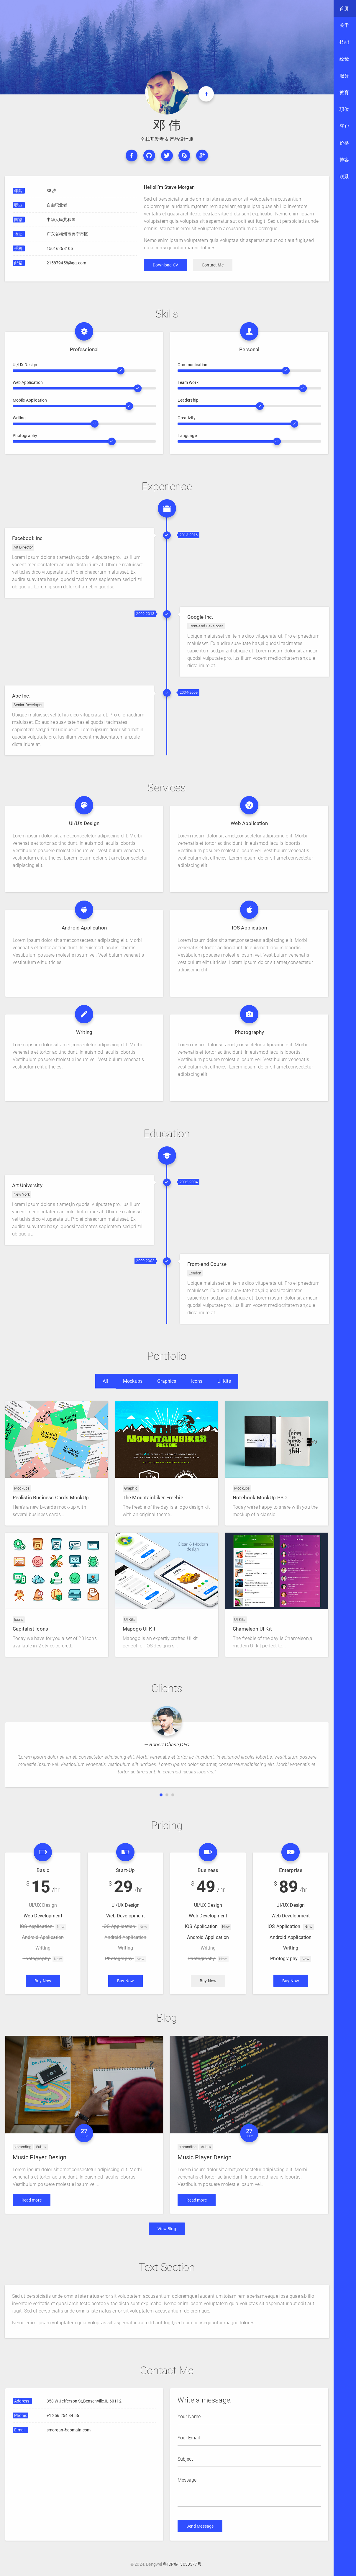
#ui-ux (41, 2147)
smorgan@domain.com (69, 2430)
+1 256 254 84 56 (63, 2416)
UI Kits (224, 1381)
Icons (197, 1381)
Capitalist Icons (30, 1629)
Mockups (132, 1381)
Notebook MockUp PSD (260, 1497)
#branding (23, 2147)
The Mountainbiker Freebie (153, 1497)
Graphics (166, 1381)
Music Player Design (40, 2157)
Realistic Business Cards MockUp (51, 1497)
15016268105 (60, 248)
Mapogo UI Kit (139, 1629)
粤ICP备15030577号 (182, 2564)
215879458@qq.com (66, 263)
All (105, 1381)
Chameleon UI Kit (252, 1629)
